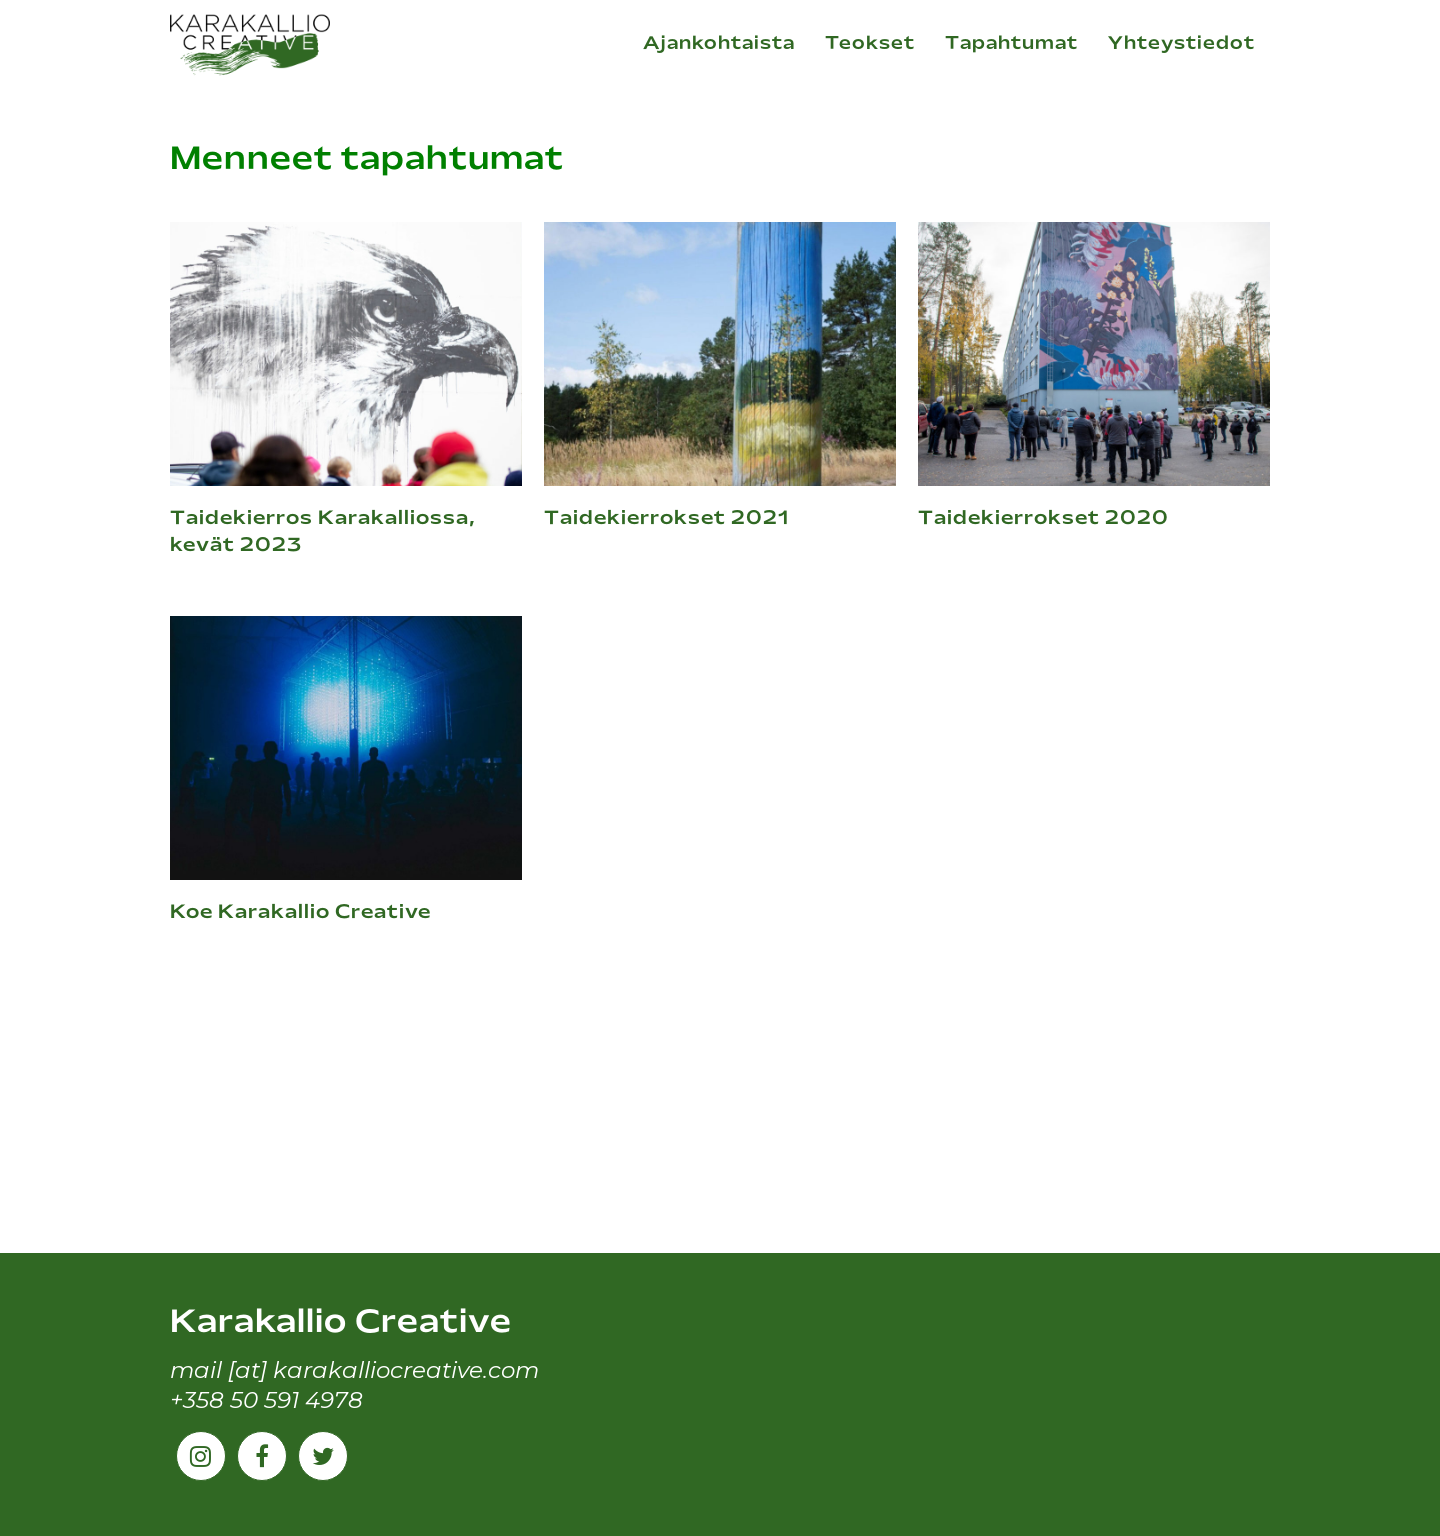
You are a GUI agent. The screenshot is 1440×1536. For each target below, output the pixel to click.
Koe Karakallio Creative (300, 913)
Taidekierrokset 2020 (1043, 519)
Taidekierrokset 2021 (666, 519)
